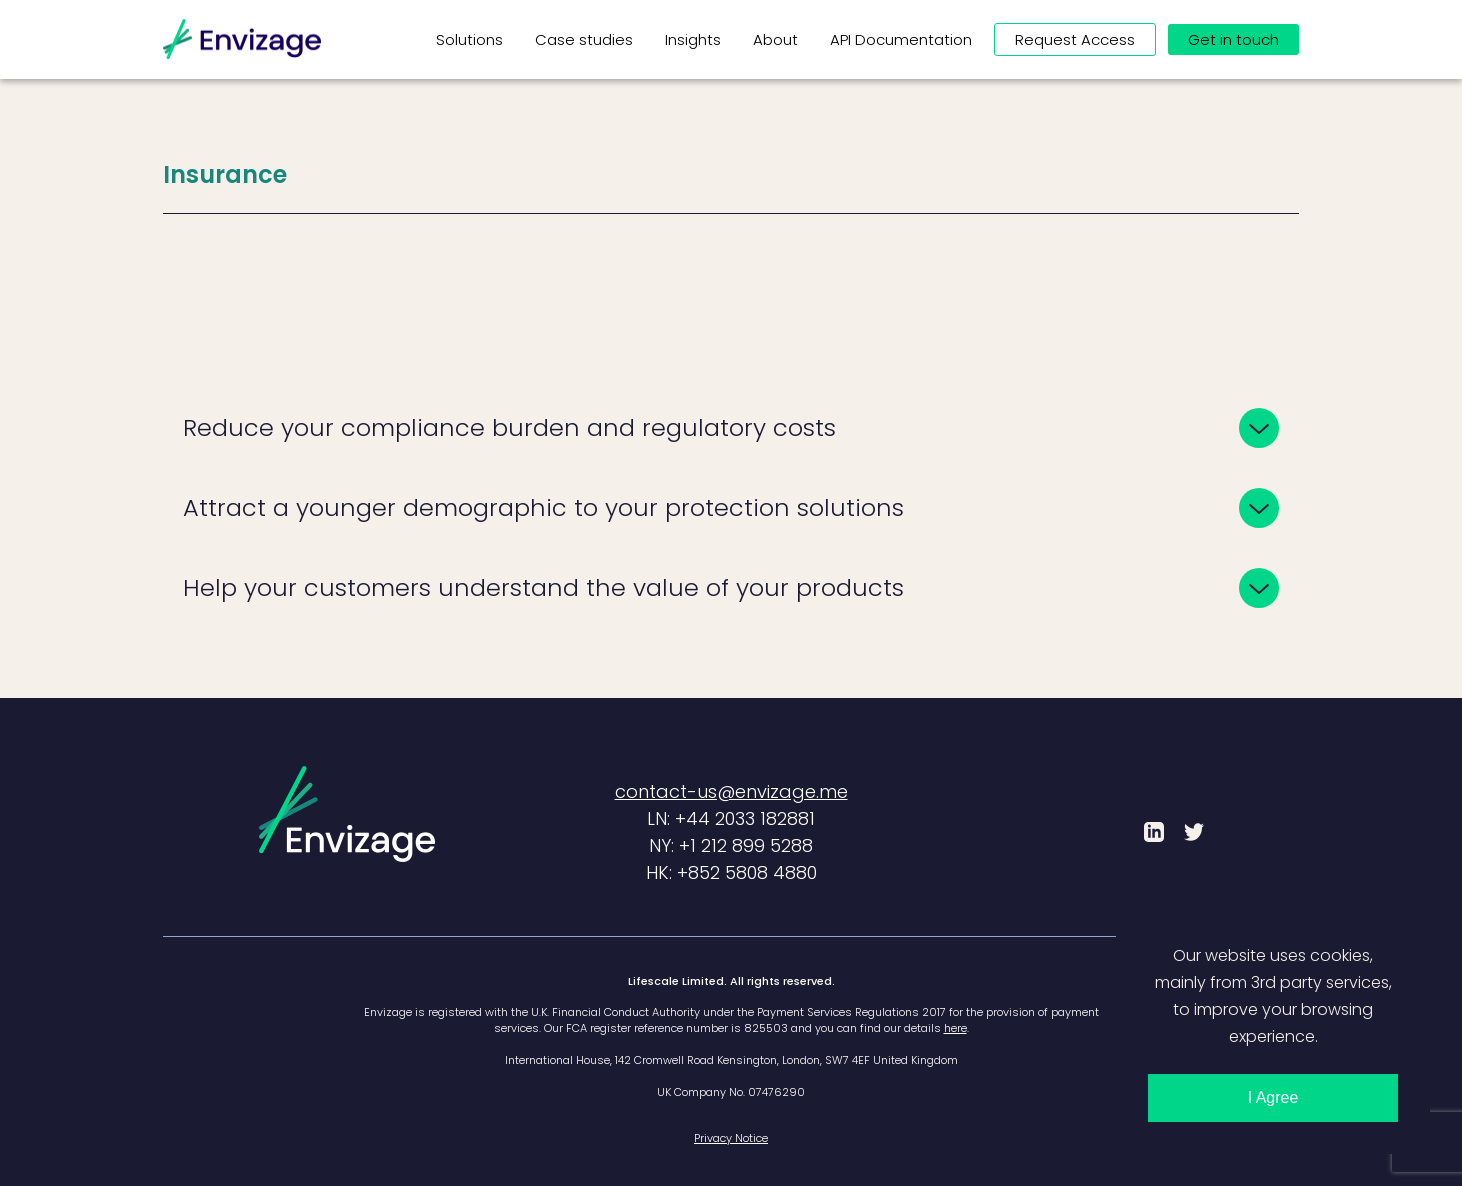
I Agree (1273, 1097)
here (955, 1028)
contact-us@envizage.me (731, 791)
